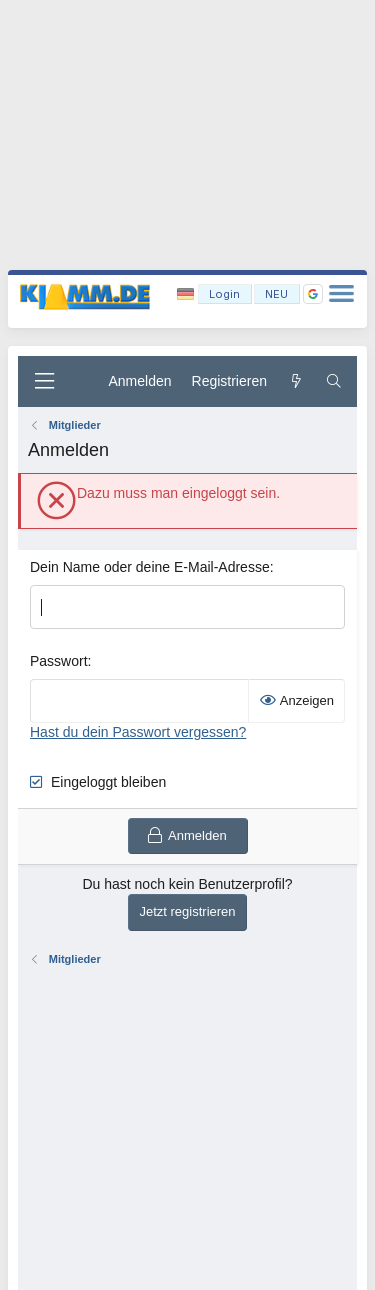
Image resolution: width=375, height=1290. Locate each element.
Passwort (59, 661)
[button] (313, 294)
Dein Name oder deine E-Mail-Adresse (150, 567)
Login (224, 294)
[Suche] (334, 382)
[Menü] (44, 381)
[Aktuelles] (296, 382)
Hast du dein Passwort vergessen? (138, 732)
